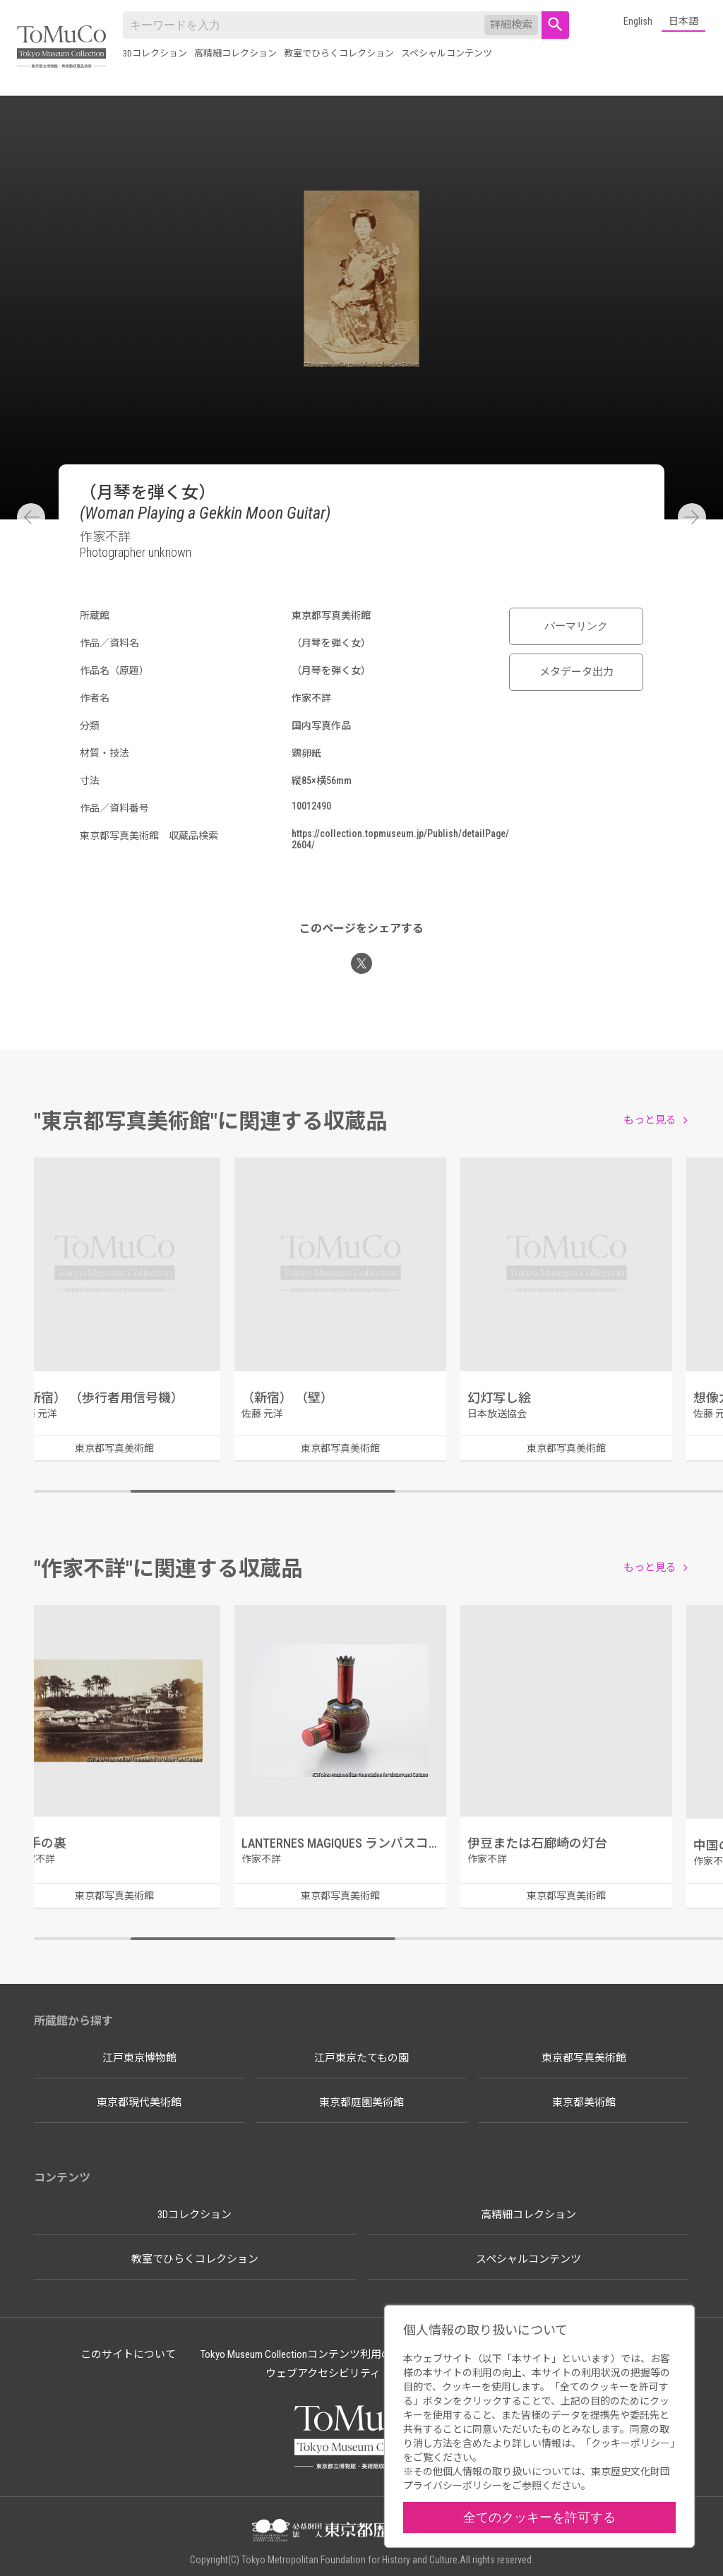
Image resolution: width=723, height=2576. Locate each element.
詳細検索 (511, 24)
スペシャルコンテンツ (446, 53)
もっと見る (649, 1120)
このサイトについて (128, 2354)
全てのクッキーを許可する (539, 2517)
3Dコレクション (155, 53)
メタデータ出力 (576, 672)
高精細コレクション (235, 53)
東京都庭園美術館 (361, 2102)
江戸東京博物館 (139, 2058)
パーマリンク (576, 626)
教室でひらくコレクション (339, 53)
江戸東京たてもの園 (361, 2058)
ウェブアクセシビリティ (323, 2373)
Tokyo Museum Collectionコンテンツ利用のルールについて (333, 2354)
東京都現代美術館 (139, 2102)
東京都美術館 (584, 2102)
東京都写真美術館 (584, 2058)
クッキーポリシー (630, 2443)
